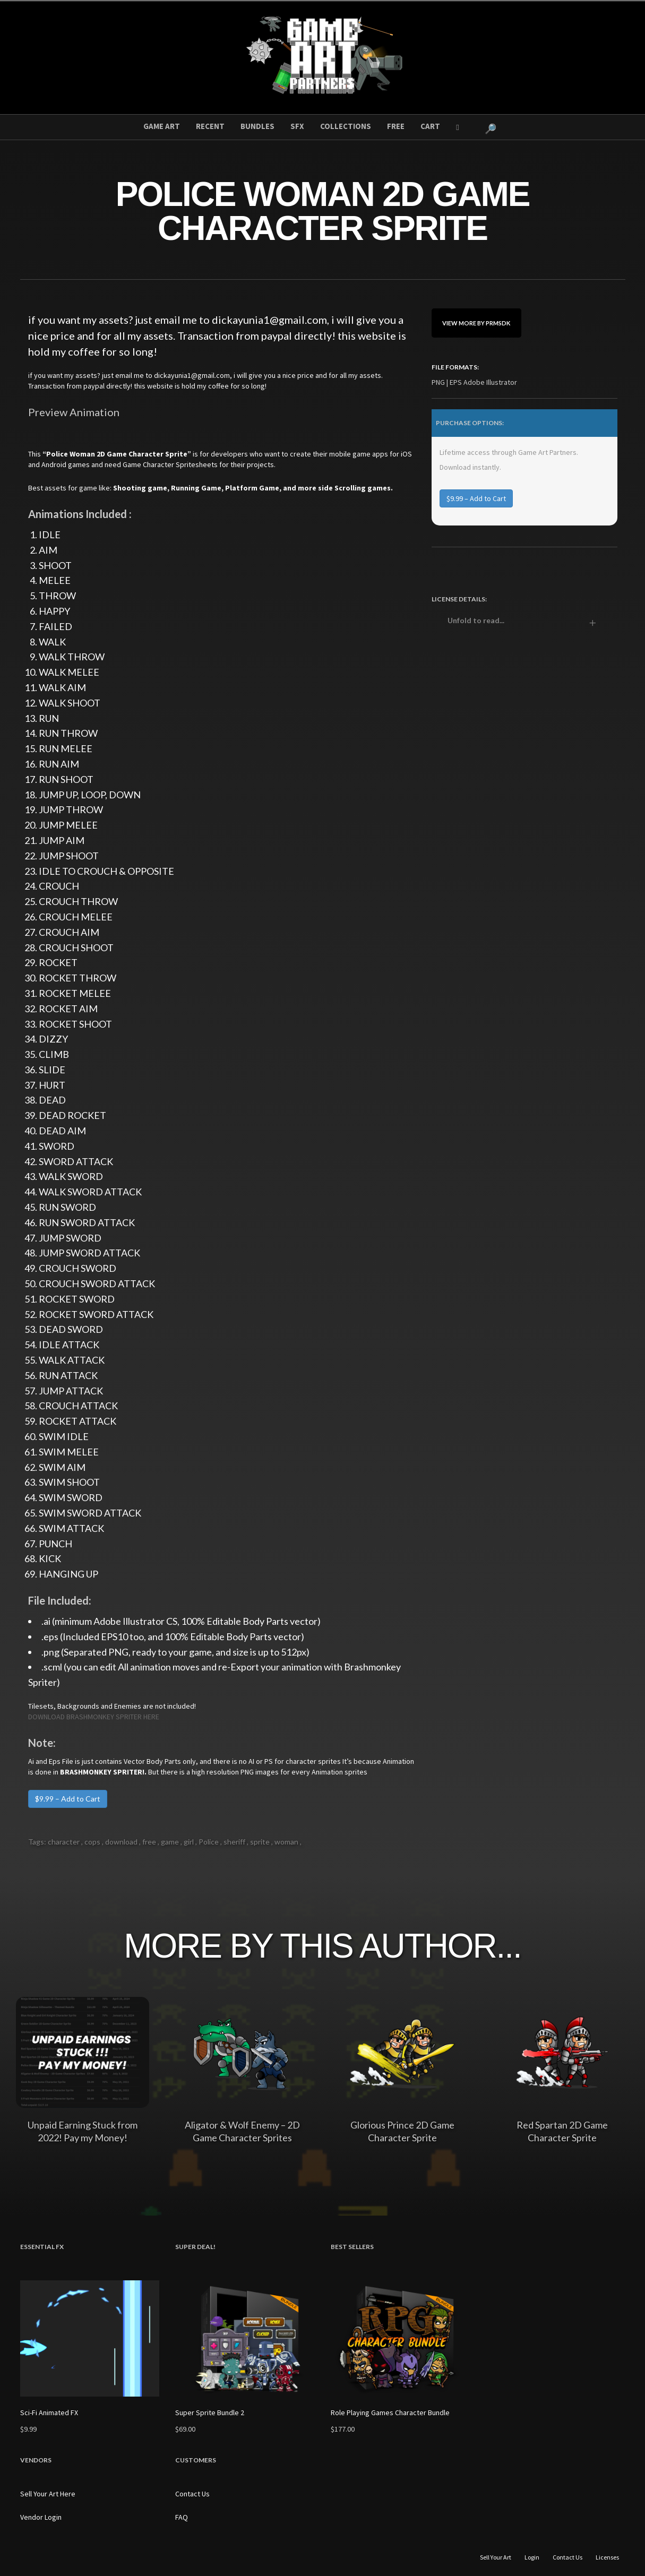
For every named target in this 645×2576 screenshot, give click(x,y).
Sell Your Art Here (47, 2494)
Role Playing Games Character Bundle (390, 2412)
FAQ (181, 2517)
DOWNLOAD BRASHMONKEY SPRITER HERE (93, 1716)
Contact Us (192, 2494)
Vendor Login (41, 2517)
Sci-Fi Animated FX (49, 2412)
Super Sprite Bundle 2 (209, 2412)
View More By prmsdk (476, 323)
